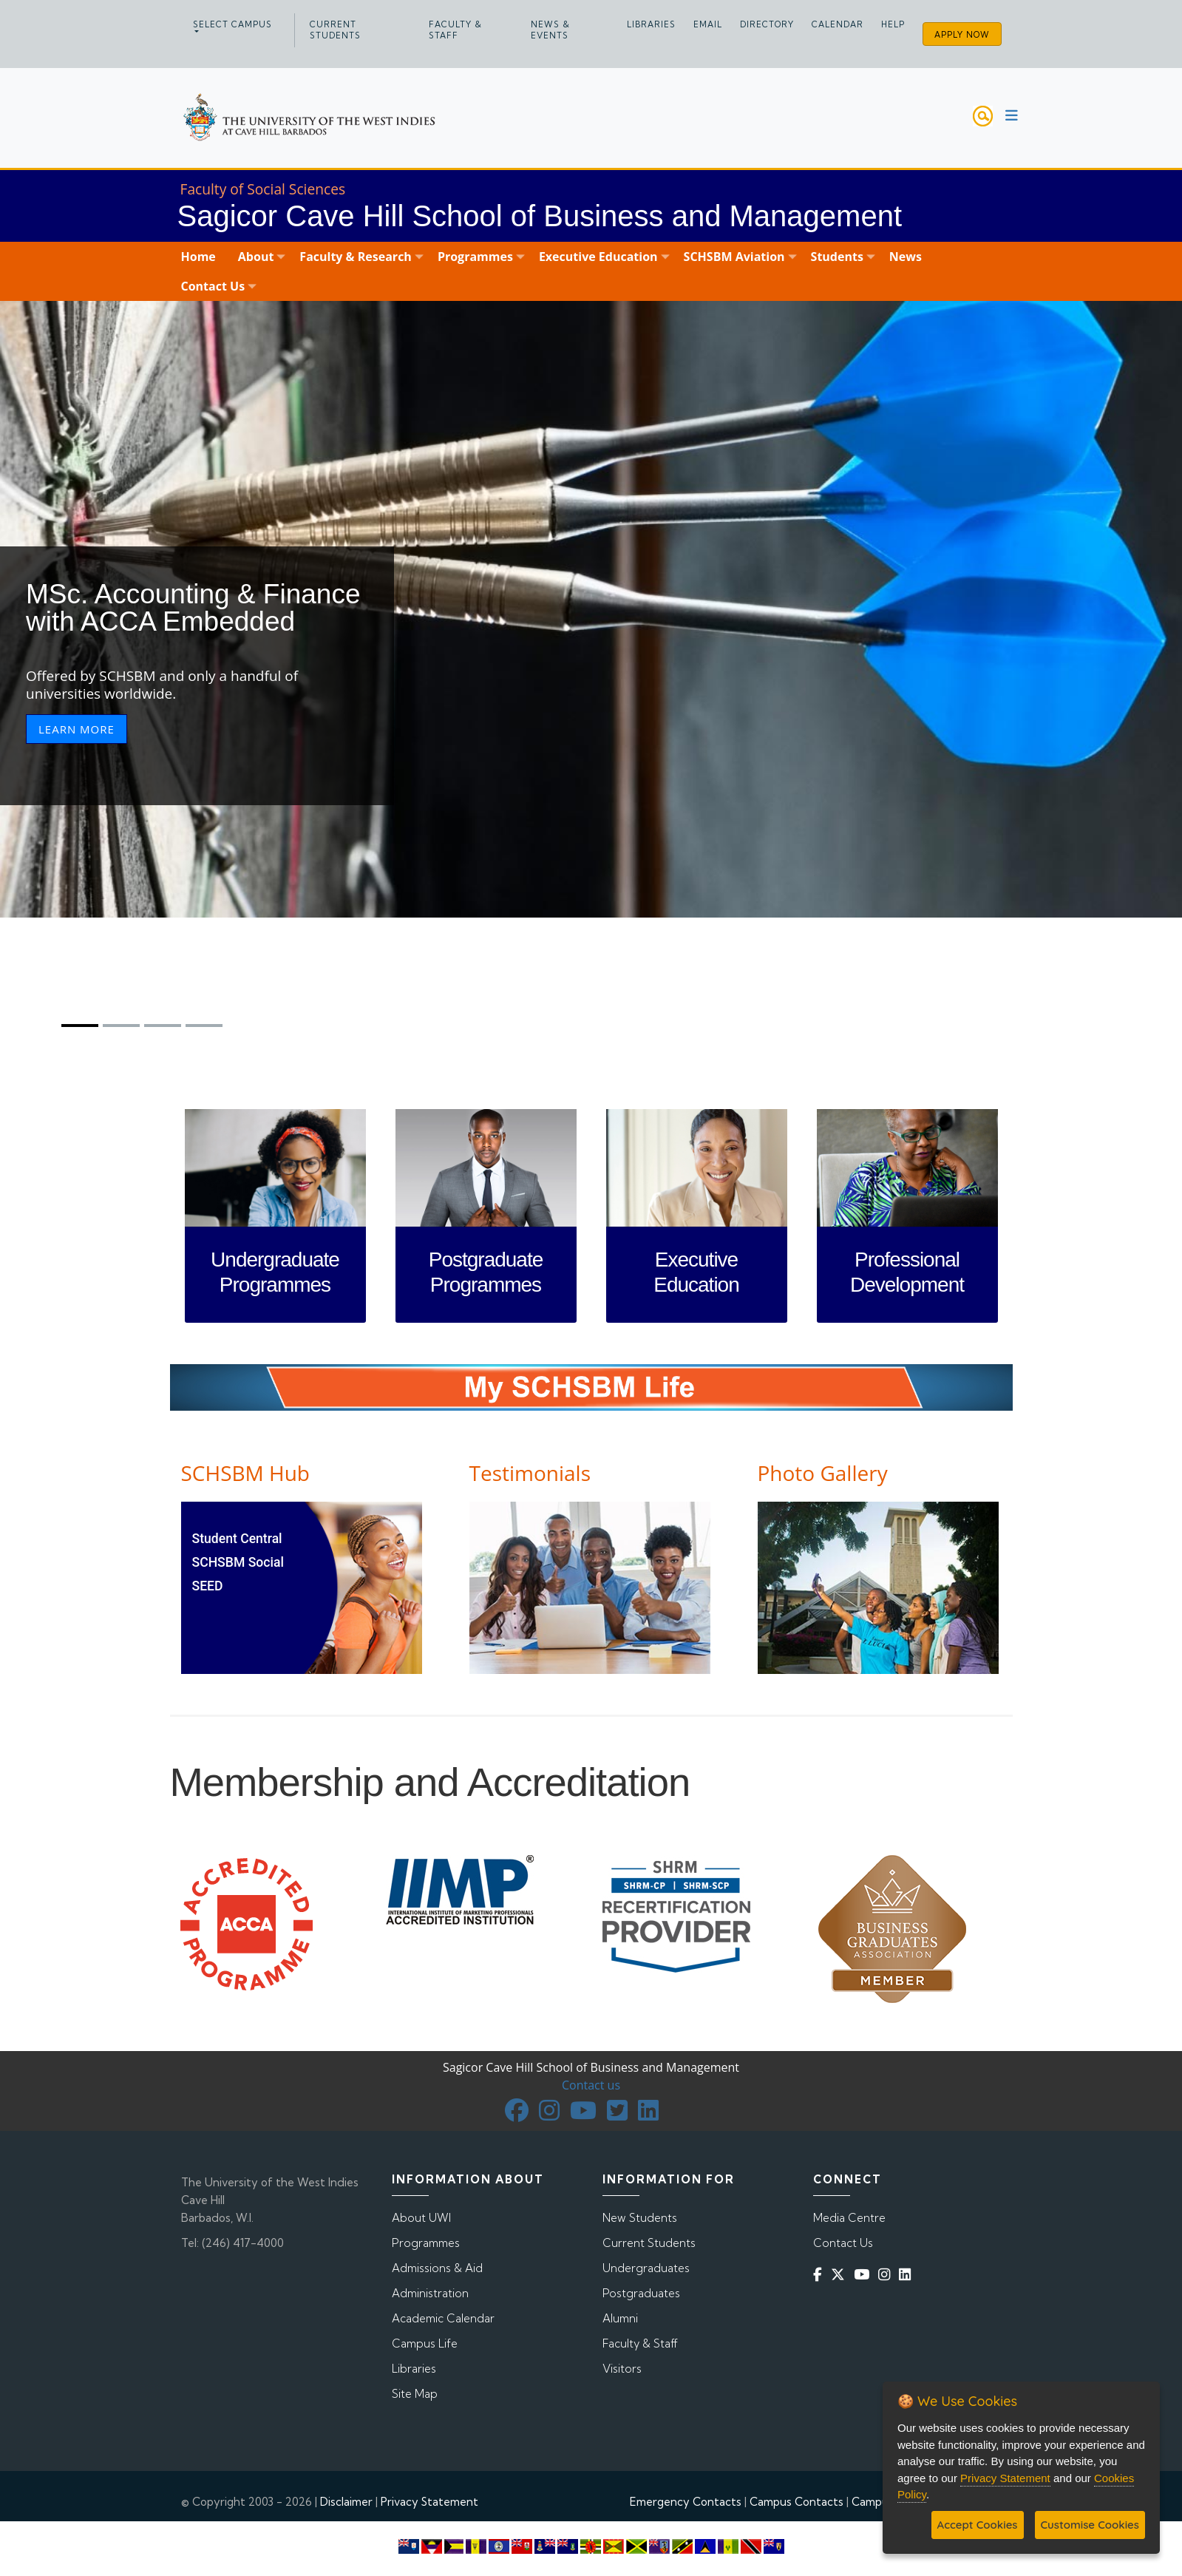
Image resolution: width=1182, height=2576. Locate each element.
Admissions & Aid (437, 2268)
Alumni (620, 2318)
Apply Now (962, 35)
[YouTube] (864, 2274)
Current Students (335, 30)
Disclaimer (346, 2502)
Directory (767, 24)
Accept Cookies (977, 2525)
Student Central (237, 1538)
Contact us (591, 2085)
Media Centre (849, 2218)
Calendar (837, 24)
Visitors (622, 2369)
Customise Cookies (1090, 2525)
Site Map (415, 2394)
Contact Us (843, 2243)
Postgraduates (641, 2293)
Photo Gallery (823, 1473)
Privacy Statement (429, 2502)
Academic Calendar (443, 2318)
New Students (639, 2218)
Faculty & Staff (455, 30)
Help (893, 24)
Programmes (426, 2243)
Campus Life (425, 2343)
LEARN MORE (76, 729)
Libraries (651, 24)
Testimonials (530, 1473)
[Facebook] (820, 2274)
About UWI (421, 2218)
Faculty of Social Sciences (263, 189)
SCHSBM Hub (245, 1473)
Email (707, 24)
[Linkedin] (908, 2274)
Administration (430, 2293)
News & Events (550, 30)
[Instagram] (887, 2274)
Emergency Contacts (685, 2502)
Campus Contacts (796, 2502)
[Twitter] (841, 2274)
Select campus (232, 24)
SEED (207, 1586)
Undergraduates (646, 2268)
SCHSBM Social (238, 1562)
